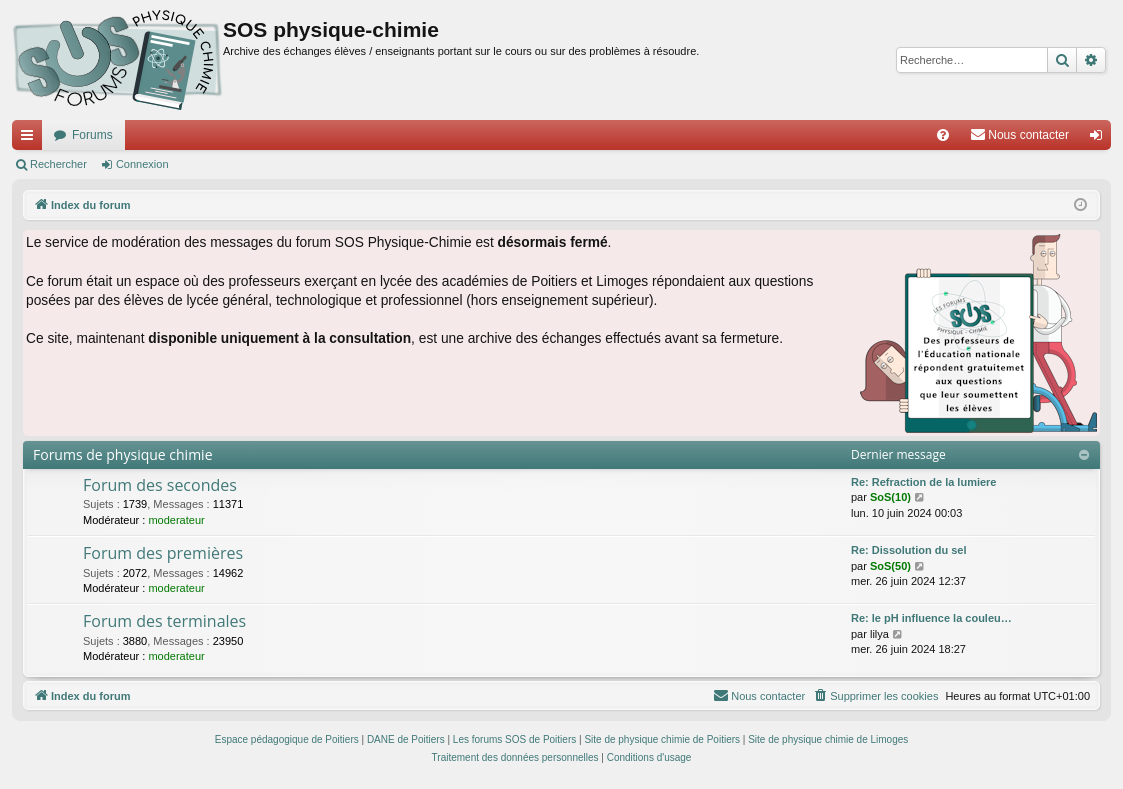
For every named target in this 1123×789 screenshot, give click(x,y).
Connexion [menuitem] (1100, 139)
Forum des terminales (164, 621)
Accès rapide (31, 139)
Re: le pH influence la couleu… (931, 618)
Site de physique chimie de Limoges (828, 739)
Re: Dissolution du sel (909, 550)
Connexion (142, 164)
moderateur (176, 520)
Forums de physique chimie (123, 454)
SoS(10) (890, 497)
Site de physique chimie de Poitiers (662, 739)
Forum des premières (163, 553)
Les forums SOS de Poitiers (514, 739)
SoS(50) (890, 566)
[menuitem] (943, 135)
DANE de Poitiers (406, 739)
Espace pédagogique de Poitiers (287, 739)
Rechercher (58, 164)
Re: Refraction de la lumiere (924, 482)
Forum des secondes (160, 485)
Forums (92, 135)
